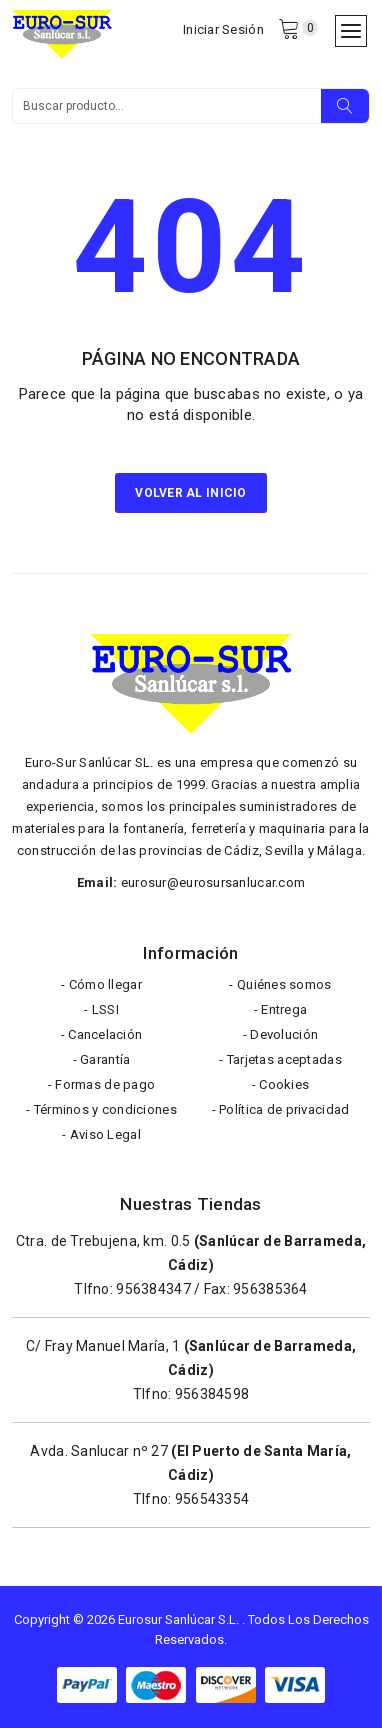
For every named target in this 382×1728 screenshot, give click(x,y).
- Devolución (280, 1034)
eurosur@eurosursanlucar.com (213, 882)
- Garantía (102, 1059)
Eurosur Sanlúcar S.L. (178, 1619)
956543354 (212, 1499)
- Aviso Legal (101, 1134)
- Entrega (281, 1009)
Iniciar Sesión (223, 29)
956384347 (153, 1289)
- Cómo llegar (101, 984)
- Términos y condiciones (101, 1109)
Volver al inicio (190, 493)
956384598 (212, 1394)
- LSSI (101, 1009)
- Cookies (281, 1084)
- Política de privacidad (281, 1109)
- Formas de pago (101, 1084)
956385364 (270, 1289)
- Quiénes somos (280, 984)
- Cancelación (102, 1034)
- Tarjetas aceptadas (280, 1059)
